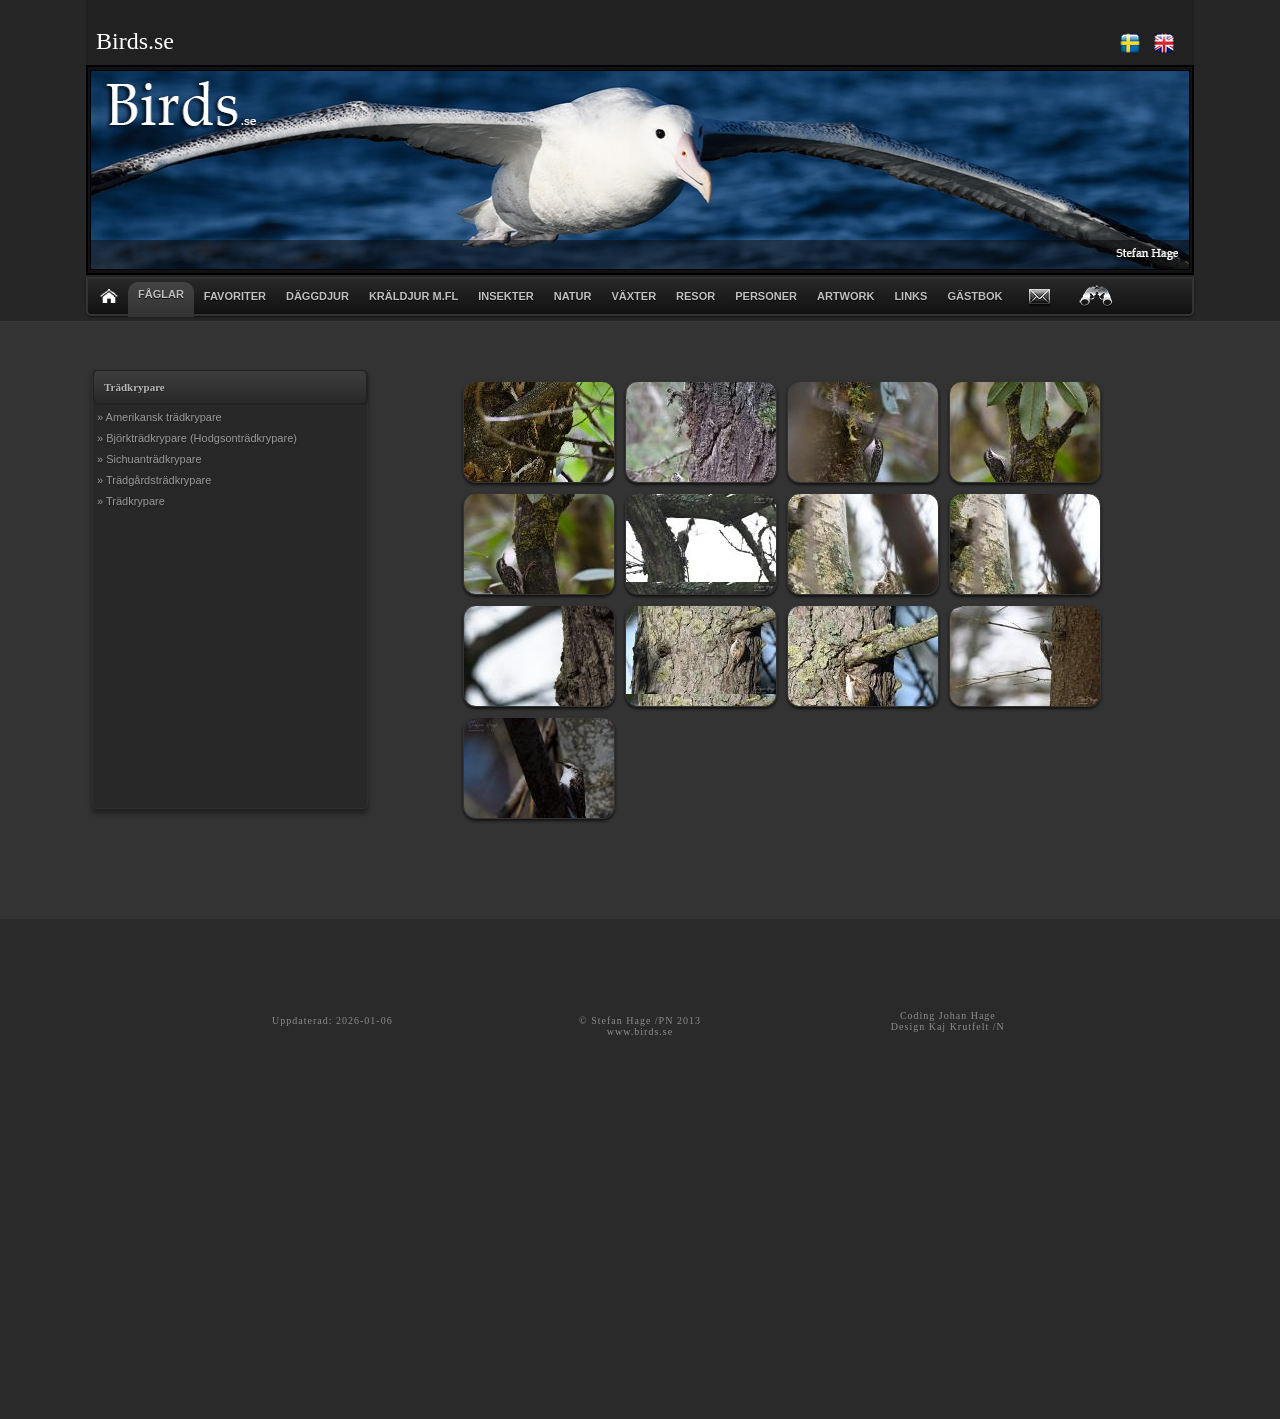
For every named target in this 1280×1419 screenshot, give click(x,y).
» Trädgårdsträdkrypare (154, 480)
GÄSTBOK (974, 296)
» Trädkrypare (131, 501)
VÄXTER (633, 296)
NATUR (573, 296)
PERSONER (766, 296)
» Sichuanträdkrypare (149, 459)
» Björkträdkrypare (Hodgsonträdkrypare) (197, 438)
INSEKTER (506, 296)
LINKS (910, 296)
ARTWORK (845, 296)
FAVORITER (235, 296)
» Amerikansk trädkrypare (159, 417)
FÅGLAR (161, 294)
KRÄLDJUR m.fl (413, 296)
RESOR (695, 296)
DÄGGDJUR (317, 296)
